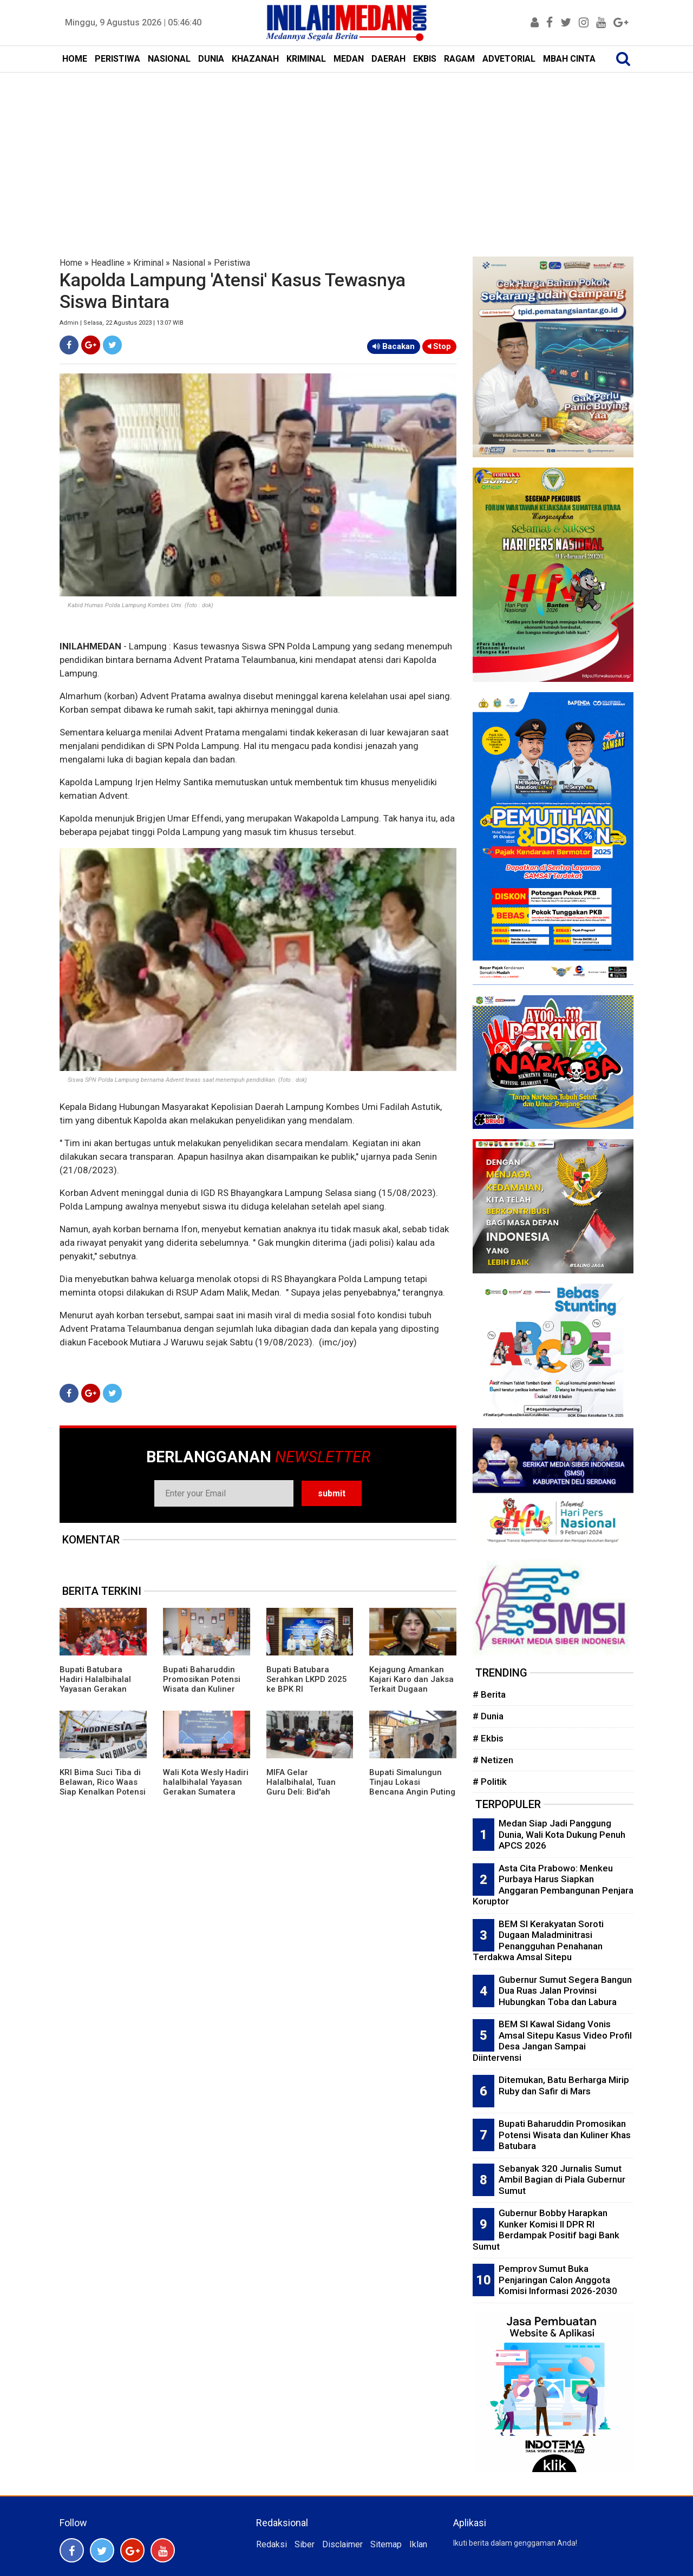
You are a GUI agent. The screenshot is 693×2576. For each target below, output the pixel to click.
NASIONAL (169, 59)
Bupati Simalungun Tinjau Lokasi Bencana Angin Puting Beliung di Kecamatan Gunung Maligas (412, 1791)
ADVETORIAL (508, 59)
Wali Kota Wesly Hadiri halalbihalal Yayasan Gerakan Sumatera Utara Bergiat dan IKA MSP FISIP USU (206, 1791)
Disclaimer (342, 2544)
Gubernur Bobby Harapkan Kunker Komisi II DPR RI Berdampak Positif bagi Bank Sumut (546, 2229)
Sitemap (386, 2544)
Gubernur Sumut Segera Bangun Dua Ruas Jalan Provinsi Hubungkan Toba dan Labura (565, 1990)
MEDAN (349, 59)
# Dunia (488, 1716)
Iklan (418, 2544)
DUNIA (211, 59)
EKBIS (424, 59)
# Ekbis (488, 1738)
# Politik (490, 1781)
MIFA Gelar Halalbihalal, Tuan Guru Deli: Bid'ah (301, 1782)
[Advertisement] (346, 153)
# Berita (489, 1694)
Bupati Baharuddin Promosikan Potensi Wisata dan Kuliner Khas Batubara (201, 1684)
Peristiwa (232, 263)
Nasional (188, 263)
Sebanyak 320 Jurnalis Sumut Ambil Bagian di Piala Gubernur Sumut (562, 2179)
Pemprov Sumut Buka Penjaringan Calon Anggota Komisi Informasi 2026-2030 (558, 2279)
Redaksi (271, 2544)
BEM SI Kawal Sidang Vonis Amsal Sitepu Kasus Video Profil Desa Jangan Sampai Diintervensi (552, 2041)
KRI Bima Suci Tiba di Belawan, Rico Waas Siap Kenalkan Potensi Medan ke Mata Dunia (103, 1786)
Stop (439, 346)
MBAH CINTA (569, 59)
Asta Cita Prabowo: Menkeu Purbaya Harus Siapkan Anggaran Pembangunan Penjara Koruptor (553, 1885)
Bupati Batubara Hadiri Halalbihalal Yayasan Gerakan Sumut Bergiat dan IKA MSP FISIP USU (103, 1689)
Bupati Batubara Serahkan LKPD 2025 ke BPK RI (306, 1679)
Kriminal (148, 263)
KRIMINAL (306, 59)
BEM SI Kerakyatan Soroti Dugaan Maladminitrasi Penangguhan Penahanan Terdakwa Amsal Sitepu (538, 1940)
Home (71, 263)
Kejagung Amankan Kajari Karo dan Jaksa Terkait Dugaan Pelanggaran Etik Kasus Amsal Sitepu (411, 1689)
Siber (305, 2544)
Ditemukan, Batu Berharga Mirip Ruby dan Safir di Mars (564, 2085)
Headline (108, 263)
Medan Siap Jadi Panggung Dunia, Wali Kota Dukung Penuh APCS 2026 (562, 1834)
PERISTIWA (117, 59)
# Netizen (493, 1759)
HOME (74, 59)
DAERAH (388, 59)
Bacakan (393, 346)
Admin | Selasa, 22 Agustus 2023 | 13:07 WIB (122, 322)
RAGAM (459, 59)
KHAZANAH (255, 59)
